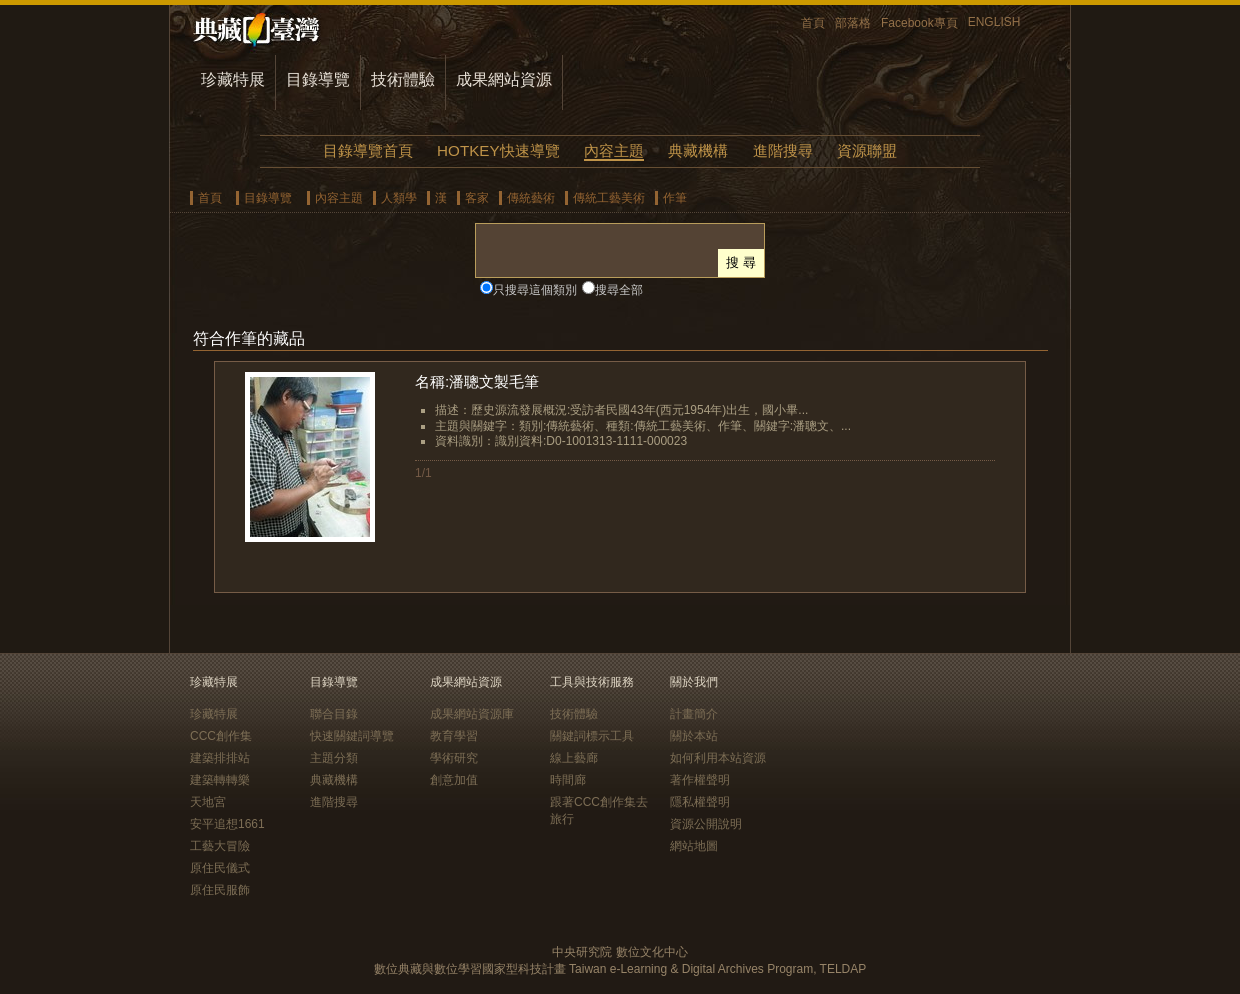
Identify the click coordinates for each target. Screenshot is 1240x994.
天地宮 (208, 802)
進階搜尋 (783, 150)
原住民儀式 (220, 868)
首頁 (813, 23)
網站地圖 (694, 846)
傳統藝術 (531, 198)
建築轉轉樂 (220, 780)
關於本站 (694, 736)
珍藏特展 (233, 79)
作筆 (675, 198)
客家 (477, 198)
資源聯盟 (867, 150)
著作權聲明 (700, 780)
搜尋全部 (619, 290)
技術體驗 (403, 79)
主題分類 (334, 758)
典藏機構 (698, 150)
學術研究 (454, 758)
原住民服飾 (220, 890)
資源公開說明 (706, 824)
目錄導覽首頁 (368, 150)
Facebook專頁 (919, 23)
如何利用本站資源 (718, 758)
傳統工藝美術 (609, 198)
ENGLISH (994, 22)
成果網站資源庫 (472, 714)
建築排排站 (220, 758)
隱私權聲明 (700, 802)
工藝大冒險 (220, 846)
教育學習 (454, 736)
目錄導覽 (318, 79)
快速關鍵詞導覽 (352, 736)
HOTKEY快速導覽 (498, 150)
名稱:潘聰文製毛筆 (477, 381)
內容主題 (614, 150)
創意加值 (454, 780)
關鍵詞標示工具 (592, 736)
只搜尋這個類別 (535, 290)
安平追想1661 (227, 824)
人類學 (399, 198)
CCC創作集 (221, 736)
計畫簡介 (694, 714)
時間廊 (568, 780)
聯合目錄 (334, 714)
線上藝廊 (574, 758)
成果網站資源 (504, 79)
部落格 (853, 23)
